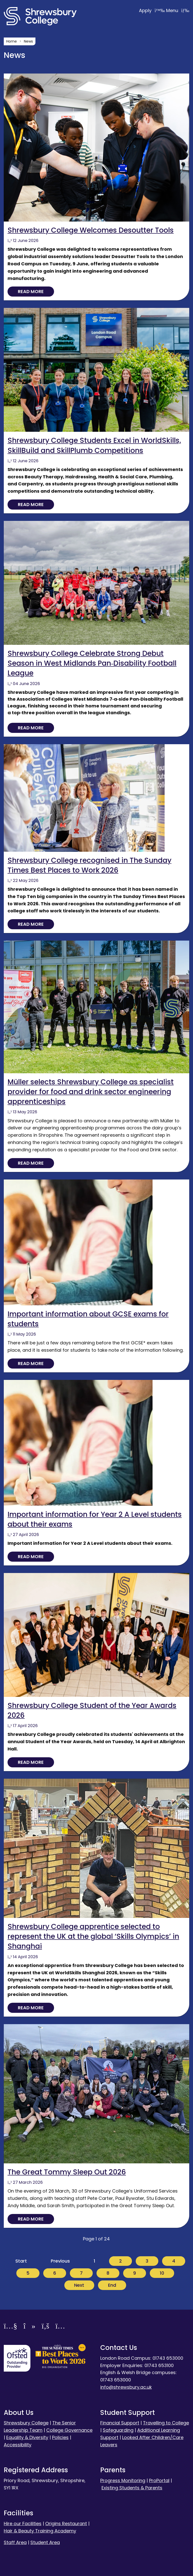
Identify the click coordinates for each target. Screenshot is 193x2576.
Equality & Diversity (27, 2437)
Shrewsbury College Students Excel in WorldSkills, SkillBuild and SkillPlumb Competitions (94, 445)
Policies (60, 2437)
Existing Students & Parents (132, 2488)
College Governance (69, 2430)
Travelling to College (166, 2423)
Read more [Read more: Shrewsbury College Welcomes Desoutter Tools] (31, 291)
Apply (152, 10)
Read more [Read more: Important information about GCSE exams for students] (31, 1363)
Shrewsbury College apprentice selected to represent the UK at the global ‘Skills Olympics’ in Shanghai (93, 1936)
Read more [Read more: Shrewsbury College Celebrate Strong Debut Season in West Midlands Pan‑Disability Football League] (31, 728)
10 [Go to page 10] (162, 2273)
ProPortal (159, 2480)
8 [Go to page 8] (108, 2273)
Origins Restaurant (66, 2523)
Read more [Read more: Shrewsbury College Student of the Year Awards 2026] (31, 1762)
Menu (177, 10)
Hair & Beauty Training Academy (40, 2531)
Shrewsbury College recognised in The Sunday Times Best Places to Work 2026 (89, 865)
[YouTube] (10, 2327)
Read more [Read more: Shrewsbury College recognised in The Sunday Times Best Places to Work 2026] (31, 924)
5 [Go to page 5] (27, 2273)
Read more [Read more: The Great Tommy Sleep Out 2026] (31, 2219)
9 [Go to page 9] (134, 2273)
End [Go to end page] (112, 2285)
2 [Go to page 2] (120, 2261)
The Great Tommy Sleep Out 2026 (67, 2172)
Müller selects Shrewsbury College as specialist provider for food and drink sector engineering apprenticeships (91, 1091)
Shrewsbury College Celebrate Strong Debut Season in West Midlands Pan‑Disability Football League (92, 663)
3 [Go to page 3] (147, 2261)
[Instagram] (60, 2327)
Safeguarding (118, 2430)
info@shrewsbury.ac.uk (126, 2387)
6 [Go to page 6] (54, 2273)
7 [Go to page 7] (81, 2273)
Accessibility (17, 2445)
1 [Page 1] (94, 2261)
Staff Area (15, 2542)
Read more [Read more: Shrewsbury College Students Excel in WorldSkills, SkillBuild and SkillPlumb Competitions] (31, 504)
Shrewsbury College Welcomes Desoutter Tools (91, 230)
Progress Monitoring (122, 2480)
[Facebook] (45, 2327)
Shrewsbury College (26, 2423)
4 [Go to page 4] (173, 2261)
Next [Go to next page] (79, 2285)
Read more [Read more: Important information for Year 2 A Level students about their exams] (31, 1556)
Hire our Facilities (22, 2523)
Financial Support (119, 2423)
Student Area (45, 2542)
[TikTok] (29, 2327)
